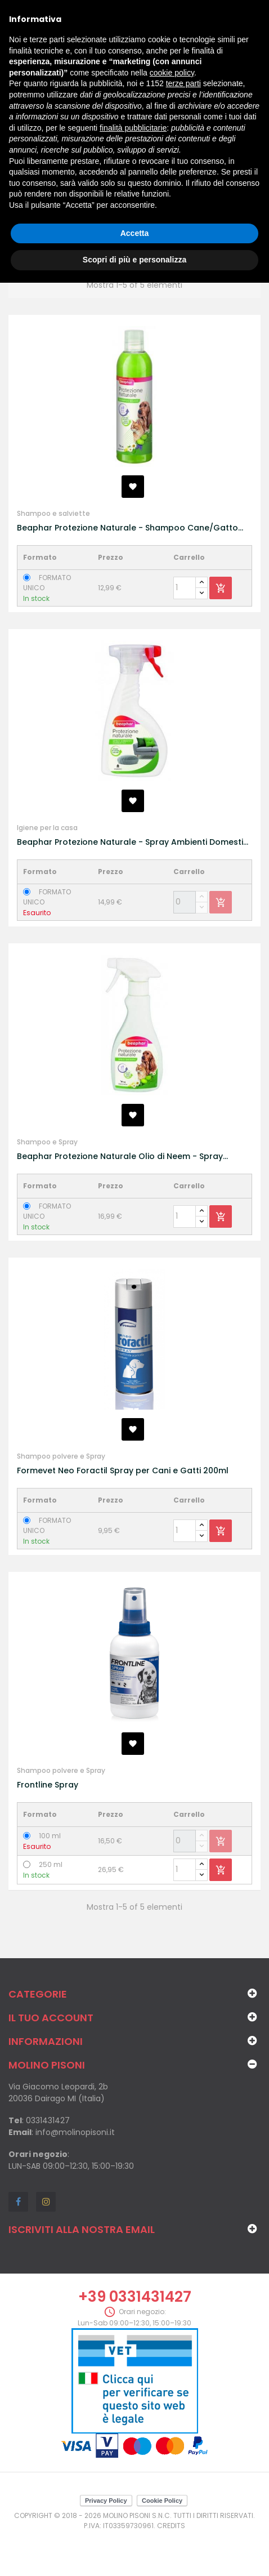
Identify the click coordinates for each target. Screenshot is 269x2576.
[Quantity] (184, 588)
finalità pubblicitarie (133, 127)
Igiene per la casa (47, 827)
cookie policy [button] (172, 72)
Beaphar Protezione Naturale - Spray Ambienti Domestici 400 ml (133, 842)
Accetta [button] (134, 233)
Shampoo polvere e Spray (61, 1456)
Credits (171, 2525)
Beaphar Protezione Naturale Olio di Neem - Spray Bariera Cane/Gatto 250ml (120, 1156)
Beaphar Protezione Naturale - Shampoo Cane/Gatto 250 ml (127, 528)
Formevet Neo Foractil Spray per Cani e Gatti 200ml (122, 1470)
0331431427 (48, 2120)
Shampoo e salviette (53, 513)
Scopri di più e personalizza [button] (134, 259)
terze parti (183, 83)
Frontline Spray (47, 1784)
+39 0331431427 (134, 2297)
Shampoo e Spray (47, 1142)
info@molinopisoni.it (75, 2132)
